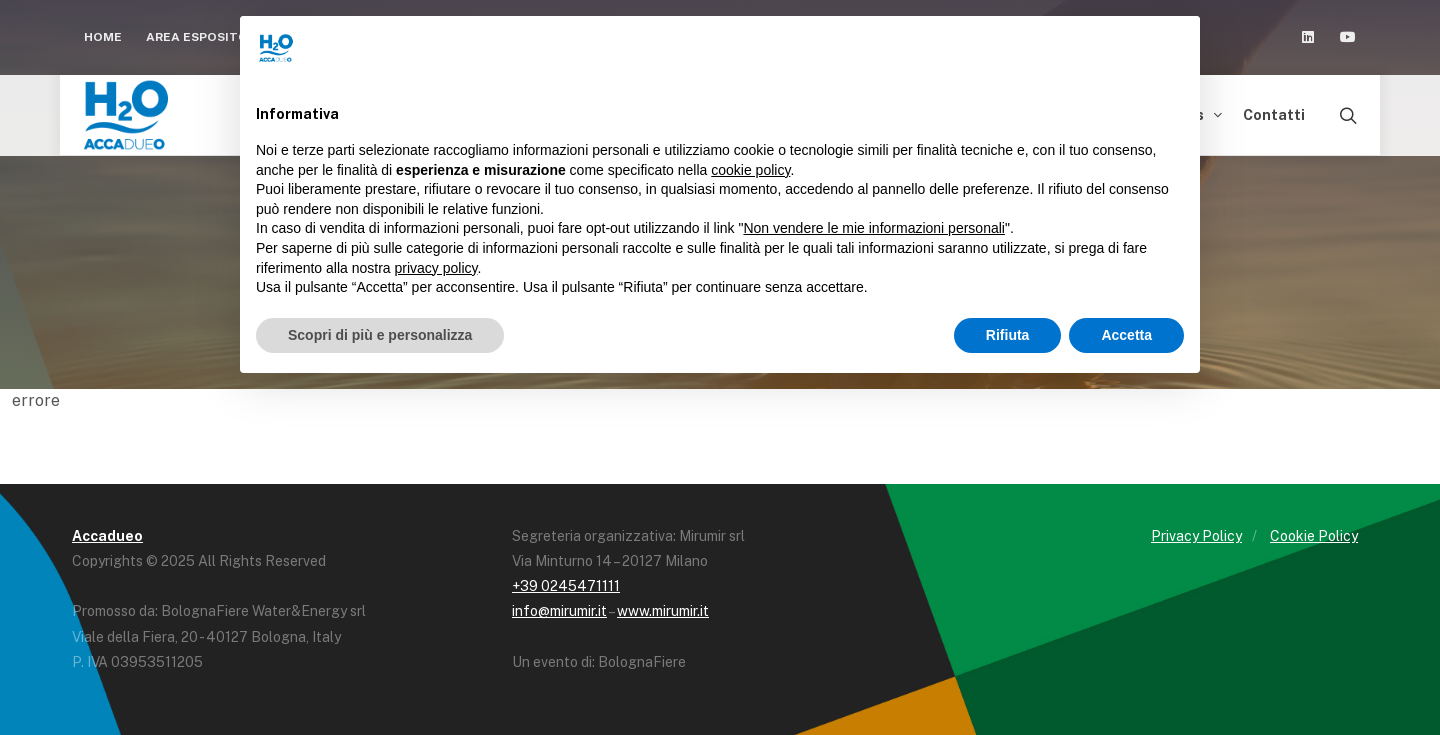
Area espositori (211, 37)
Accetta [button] (1126, 335)
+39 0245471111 (566, 586)
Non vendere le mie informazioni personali (873, 228)
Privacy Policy (1196, 536)
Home (103, 37)
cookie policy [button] (750, 170)
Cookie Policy (1314, 536)
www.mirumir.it (663, 611)
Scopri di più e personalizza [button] (380, 335)
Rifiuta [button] (1008, 335)
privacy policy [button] (436, 268)
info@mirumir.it (559, 611)
